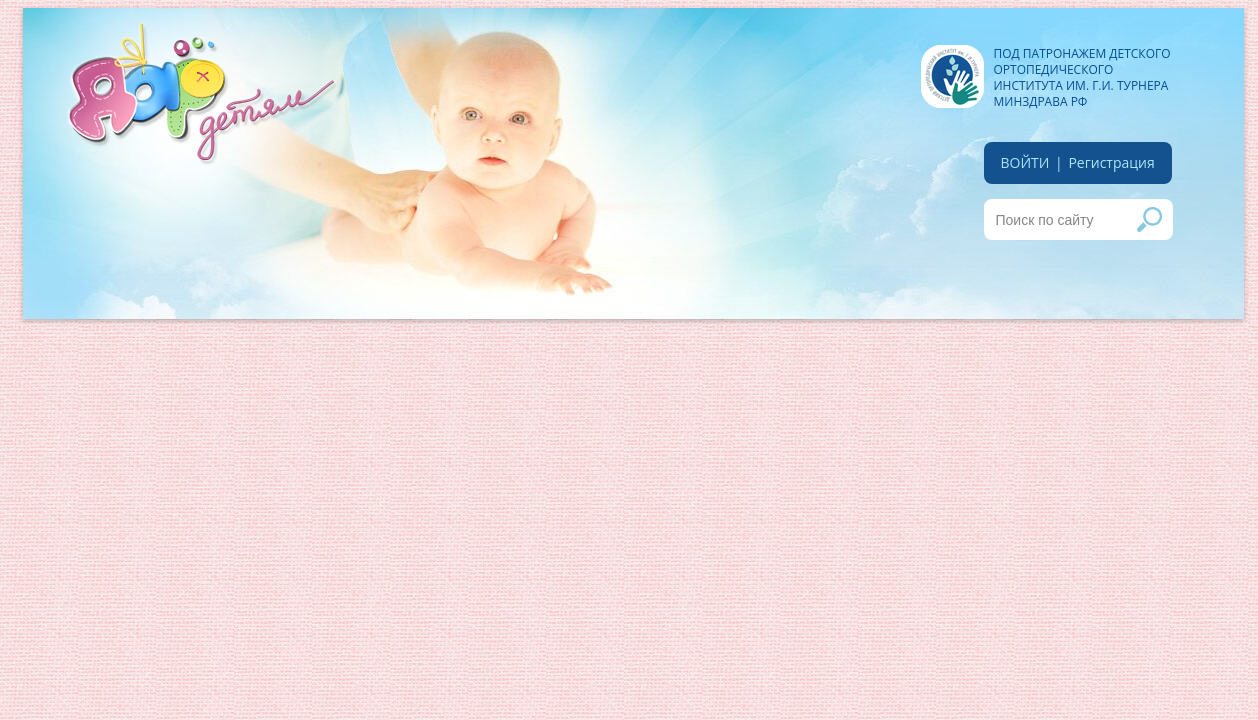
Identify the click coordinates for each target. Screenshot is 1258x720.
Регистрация (1111, 162)
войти (1025, 162)
